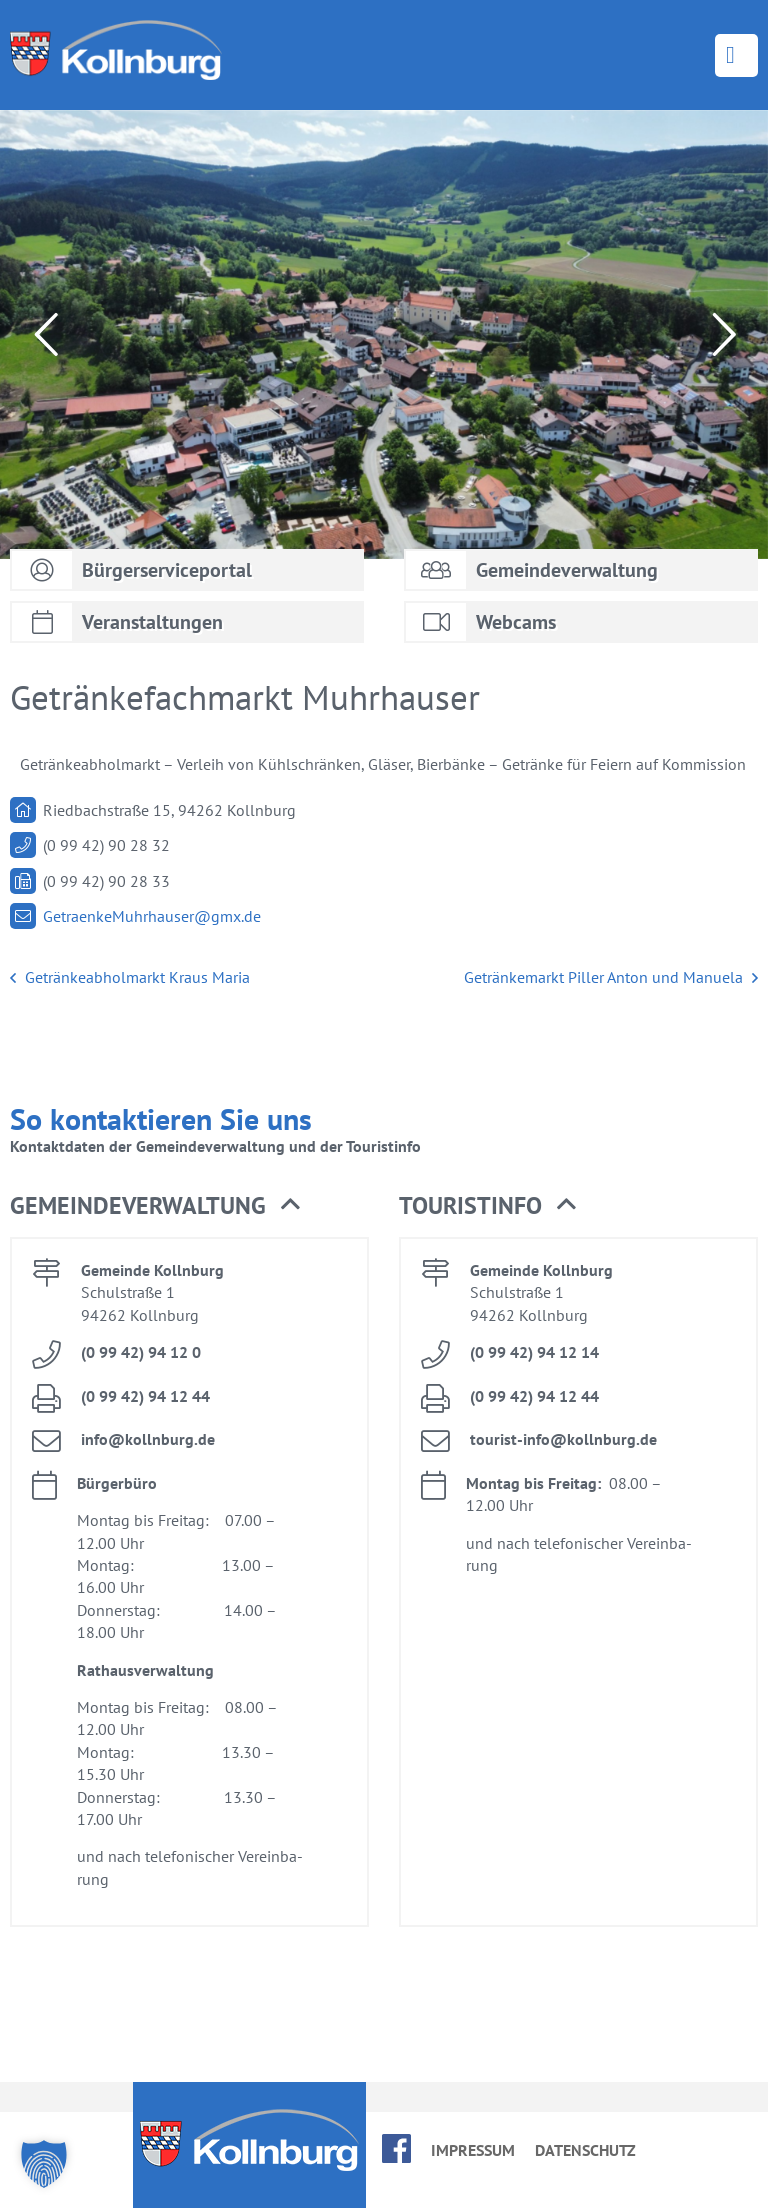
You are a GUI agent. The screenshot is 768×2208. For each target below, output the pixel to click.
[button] (44, 2164)
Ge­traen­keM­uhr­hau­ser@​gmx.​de (152, 916)
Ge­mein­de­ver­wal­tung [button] (155, 1206)
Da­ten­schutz (585, 2150)
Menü (736, 55)
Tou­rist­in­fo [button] (487, 1206)
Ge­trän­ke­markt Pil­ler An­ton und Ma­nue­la (611, 978)
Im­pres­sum (473, 2150)
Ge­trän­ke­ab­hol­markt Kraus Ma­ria (130, 978)
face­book (396, 2148)
